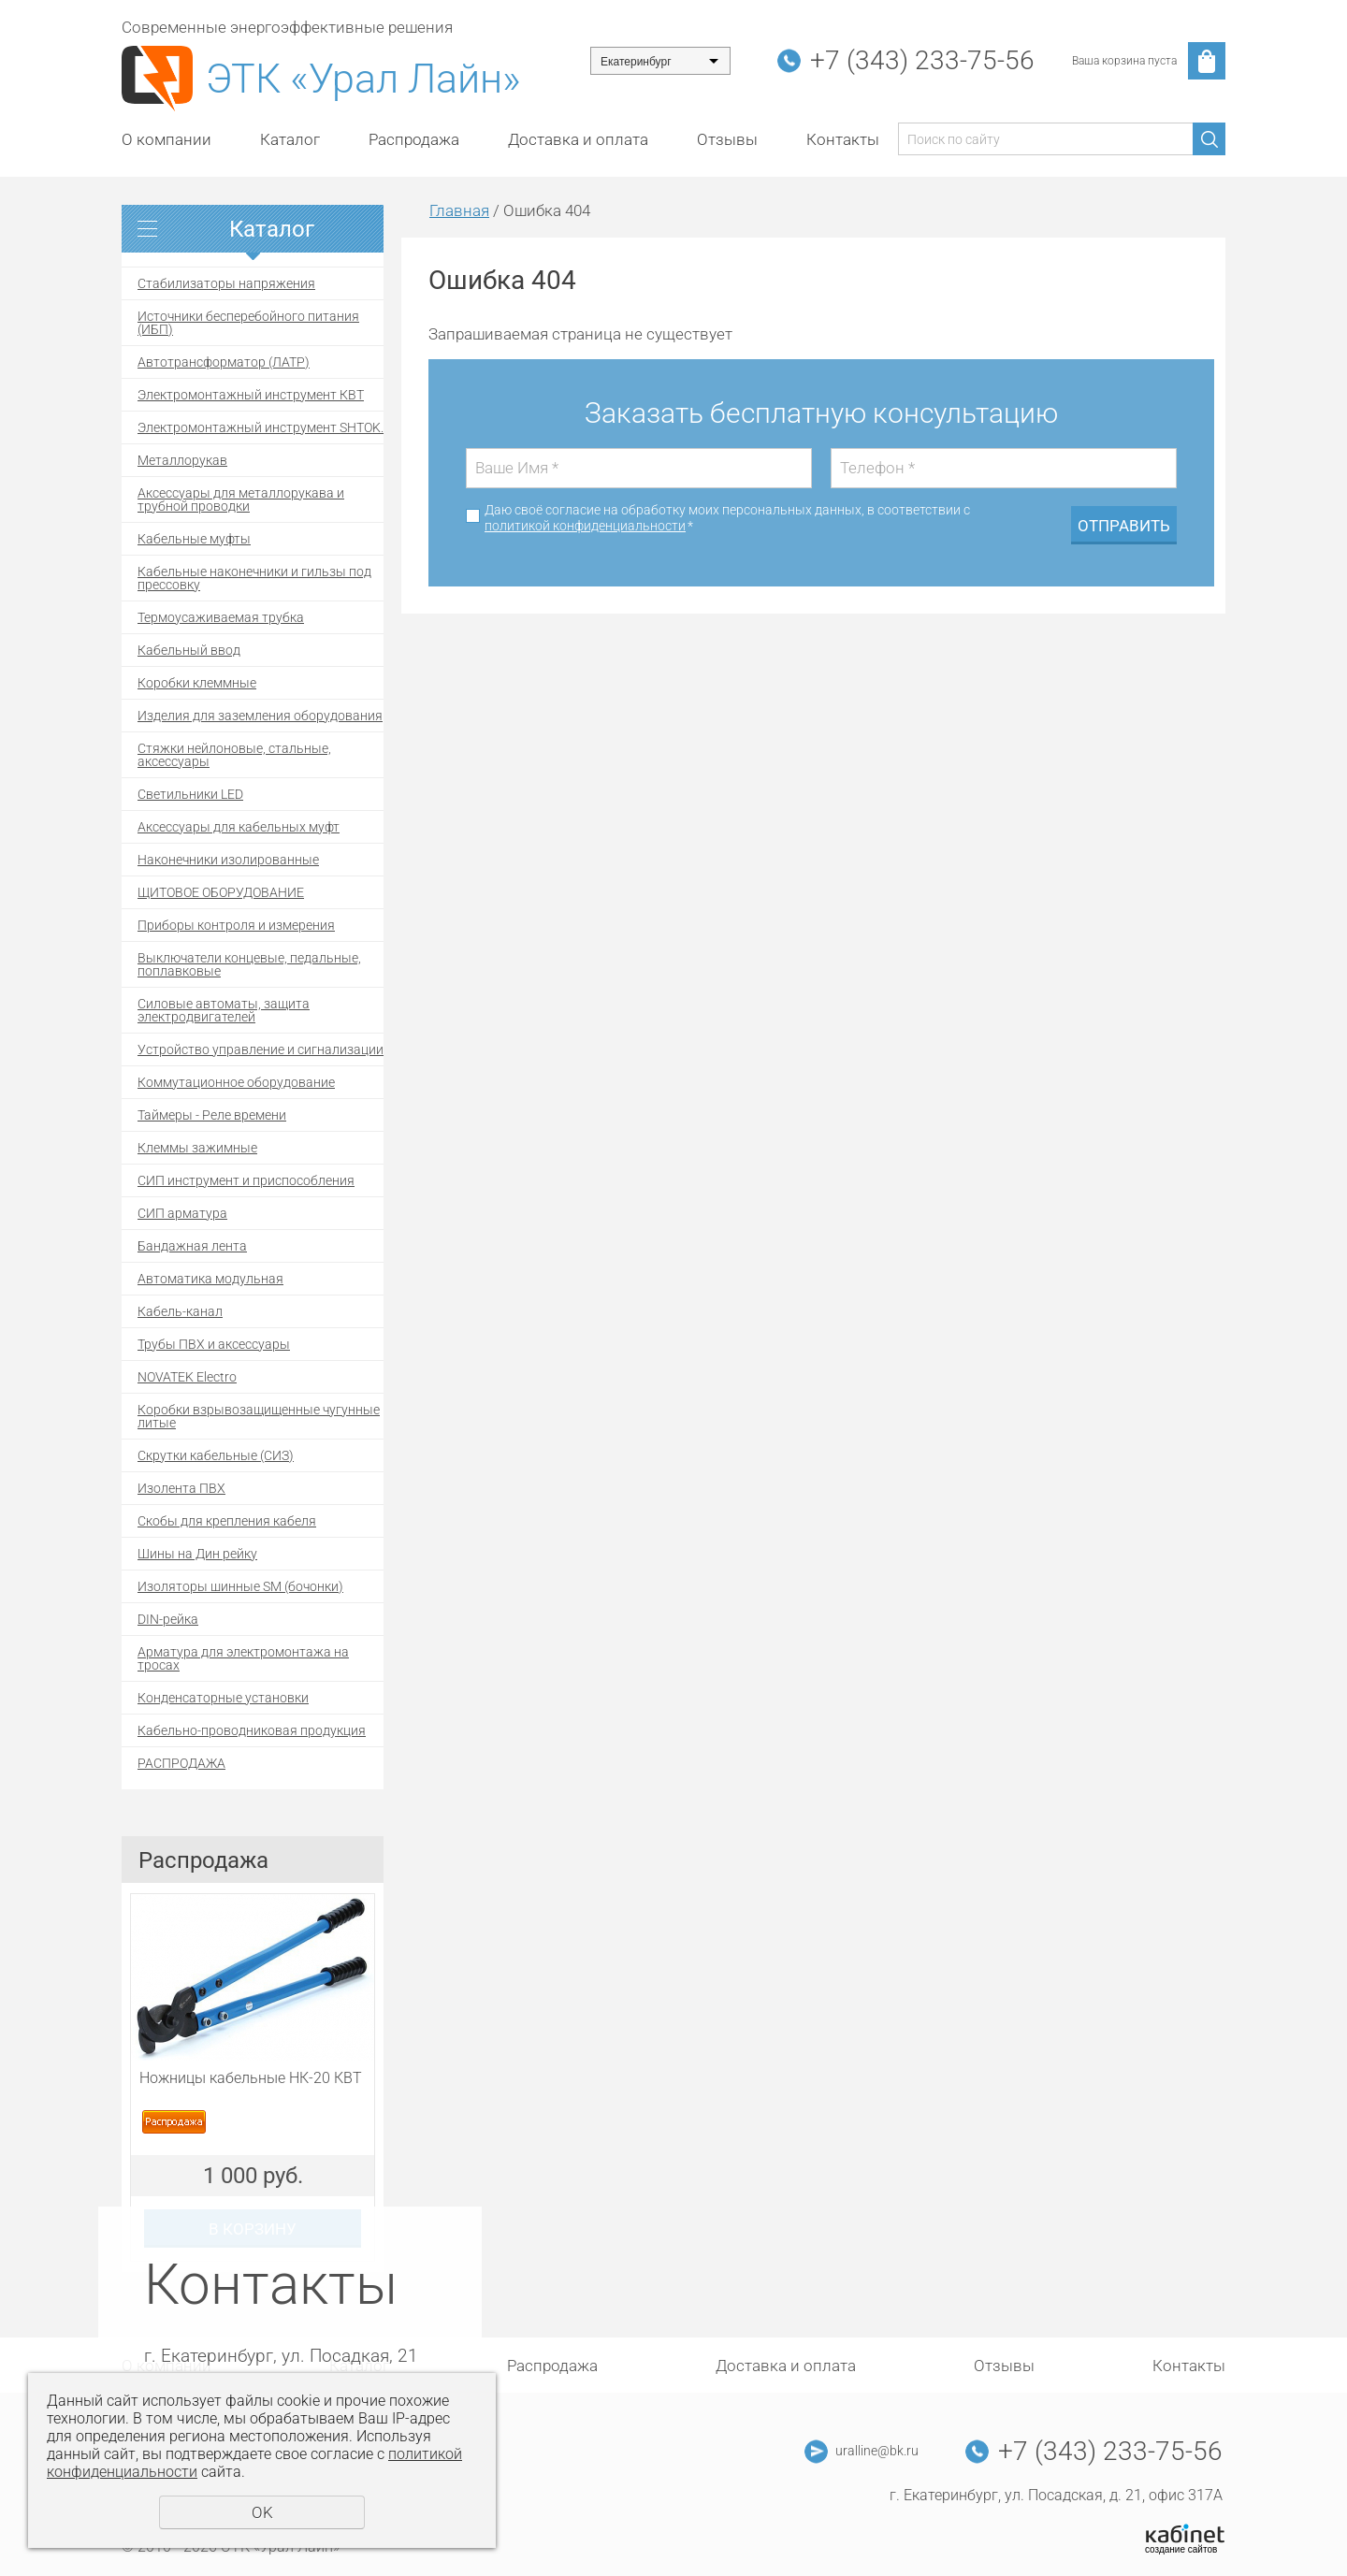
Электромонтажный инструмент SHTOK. (261, 427)
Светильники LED (190, 794)
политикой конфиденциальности (585, 525)
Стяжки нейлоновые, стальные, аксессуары (234, 755)
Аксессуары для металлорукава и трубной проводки (241, 499)
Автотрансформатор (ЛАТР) (224, 362)
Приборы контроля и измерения (236, 925)
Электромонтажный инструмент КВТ (251, 394)
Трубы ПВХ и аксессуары (214, 1344)
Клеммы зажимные (197, 1147)
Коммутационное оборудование (236, 1082)
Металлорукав (182, 460)
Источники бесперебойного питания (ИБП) (248, 323)
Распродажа (414, 139)
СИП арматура (182, 1213)
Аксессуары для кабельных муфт (239, 826)
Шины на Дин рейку (197, 1553)
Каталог (290, 139)
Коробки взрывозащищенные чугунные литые (259, 1416)
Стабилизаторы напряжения (226, 283)
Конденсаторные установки (223, 1697)
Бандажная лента (192, 1245)
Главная (459, 210)
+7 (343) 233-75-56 (922, 60)
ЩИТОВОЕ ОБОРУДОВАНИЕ (221, 892)
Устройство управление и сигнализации (261, 1049)
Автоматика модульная (210, 1278)
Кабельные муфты (194, 538)
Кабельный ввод (189, 650)
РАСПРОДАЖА (181, 1763)
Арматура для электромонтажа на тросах (243, 1658)
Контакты (842, 139)
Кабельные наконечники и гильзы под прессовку (254, 578)
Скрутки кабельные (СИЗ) (216, 1455)
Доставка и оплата (578, 139)
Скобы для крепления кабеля (227, 1520)
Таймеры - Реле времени (212, 1114)
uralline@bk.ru (877, 2450)
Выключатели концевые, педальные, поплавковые (249, 964)
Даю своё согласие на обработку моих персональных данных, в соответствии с (727, 517)
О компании (166, 139)
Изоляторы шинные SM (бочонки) (240, 1586)
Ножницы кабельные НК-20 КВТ (250, 2078)
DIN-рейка (168, 1619)
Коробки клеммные (197, 682)
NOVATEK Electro (187, 1376)
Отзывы (727, 139)
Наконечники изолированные (228, 859)
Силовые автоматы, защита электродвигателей (224, 1010)
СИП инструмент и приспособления (246, 1180)
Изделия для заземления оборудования (260, 715)
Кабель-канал (180, 1311)
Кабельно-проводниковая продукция (252, 1730)
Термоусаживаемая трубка (221, 617)
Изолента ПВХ (181, 1488)
